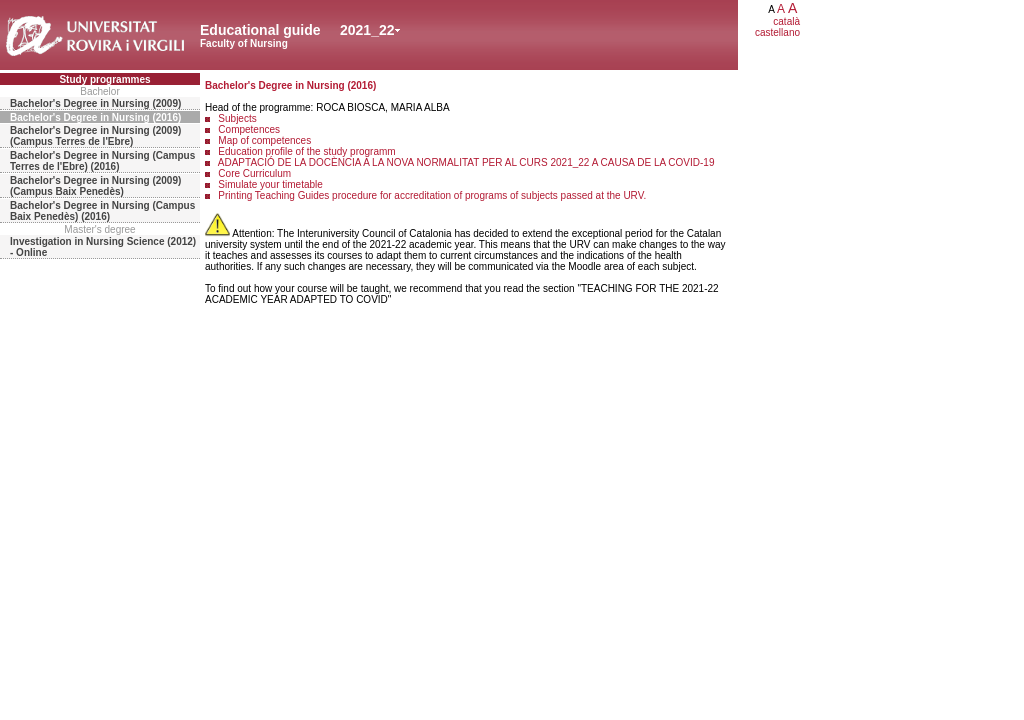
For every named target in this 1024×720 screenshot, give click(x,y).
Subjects (237, 118)
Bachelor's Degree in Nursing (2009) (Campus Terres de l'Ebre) (95, 136)
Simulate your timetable (270, 184)
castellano (777, 32)
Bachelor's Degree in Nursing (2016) (95, 117)
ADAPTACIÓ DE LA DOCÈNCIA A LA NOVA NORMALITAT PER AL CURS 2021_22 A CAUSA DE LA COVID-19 (466, 162)
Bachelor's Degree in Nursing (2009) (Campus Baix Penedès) (95, 186)
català (786, 21)
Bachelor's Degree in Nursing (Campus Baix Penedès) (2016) (102, 211)
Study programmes (104, 79)
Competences (249, 129)
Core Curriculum (254, 173)
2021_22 (367, 30)
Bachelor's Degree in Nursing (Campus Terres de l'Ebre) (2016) (102, 161)
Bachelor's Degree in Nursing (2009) (95, 103)
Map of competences (264, 140)
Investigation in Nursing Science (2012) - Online (103, 247)
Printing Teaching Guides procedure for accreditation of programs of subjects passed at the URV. (432, 195)
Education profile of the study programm (306, 151)
